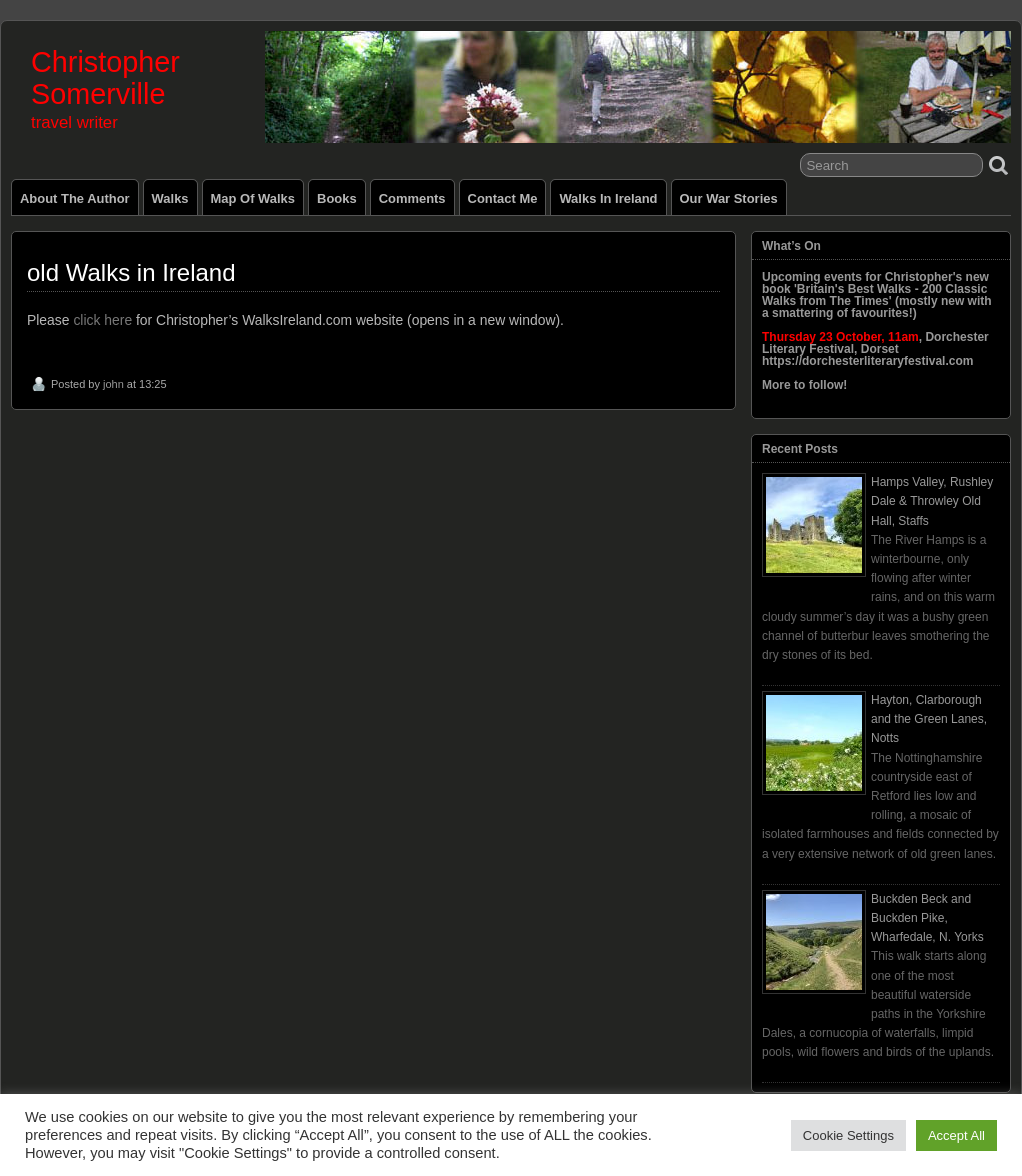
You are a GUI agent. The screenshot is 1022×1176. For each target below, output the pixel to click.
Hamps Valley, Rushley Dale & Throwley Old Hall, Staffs (932, 501)
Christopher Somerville (105, 78)
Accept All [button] (956, 1135)
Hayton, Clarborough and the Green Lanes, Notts (929, 719)
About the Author (75, 198)
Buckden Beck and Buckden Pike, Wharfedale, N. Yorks (927, 918)
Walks (170, 198)
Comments (412, 198)
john (113, 384)
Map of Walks (253, 198)
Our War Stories (729, 198)
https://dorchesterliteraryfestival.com (867, 361)
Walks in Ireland (608, 198)
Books (337, 198)
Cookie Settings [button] (848, 1135)
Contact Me (503, 198)
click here (102, 320)
